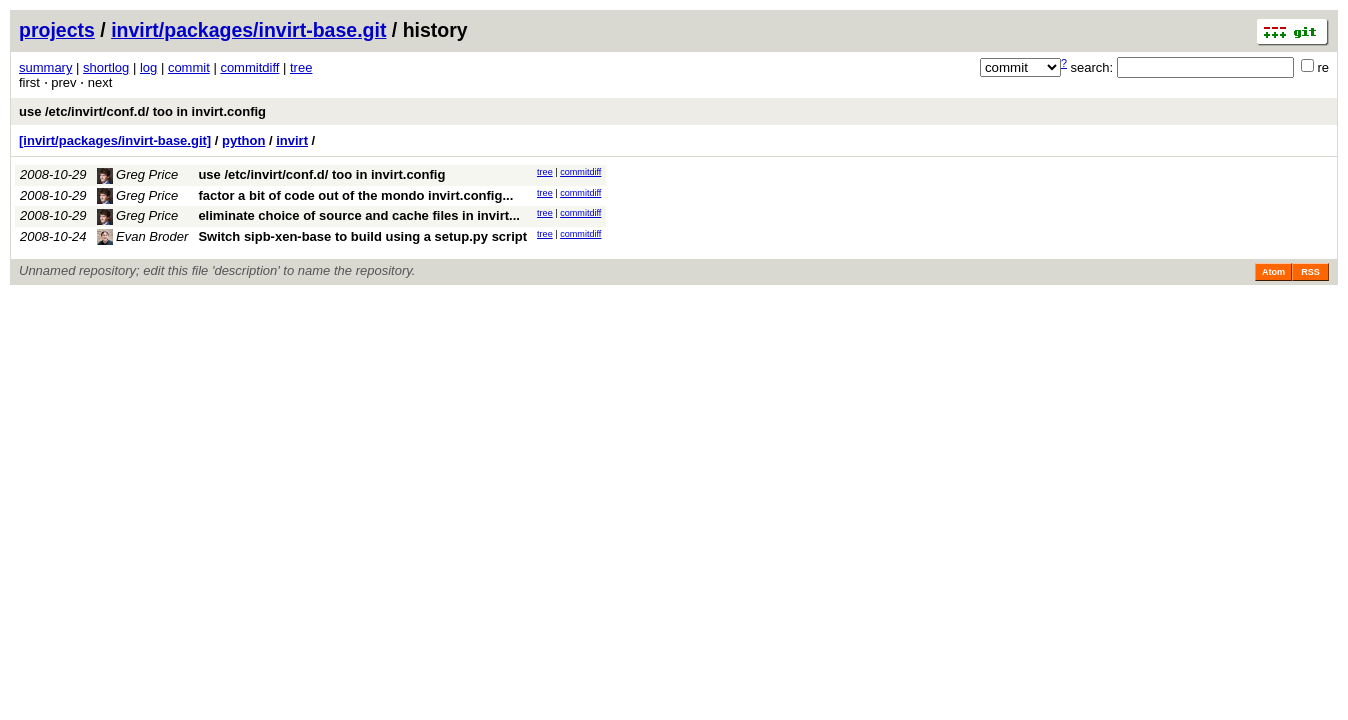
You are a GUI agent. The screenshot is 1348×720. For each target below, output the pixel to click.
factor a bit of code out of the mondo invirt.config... (355, 195)
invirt (292, 140)
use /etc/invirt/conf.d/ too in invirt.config (142, 111)
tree (301, 67)
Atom (1273, 272)
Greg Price (138, 174)
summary (45, 67)
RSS (1310, 272)
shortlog (106, 67)
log (148, 67)
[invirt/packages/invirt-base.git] (115, 140)
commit (189, 67)
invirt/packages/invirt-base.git (248, 30)
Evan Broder (143, 236)
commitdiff (249, 67)
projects (57, 30)
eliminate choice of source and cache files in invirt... (359, 215)
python (243, 140)
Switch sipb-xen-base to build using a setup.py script (362, 236)
